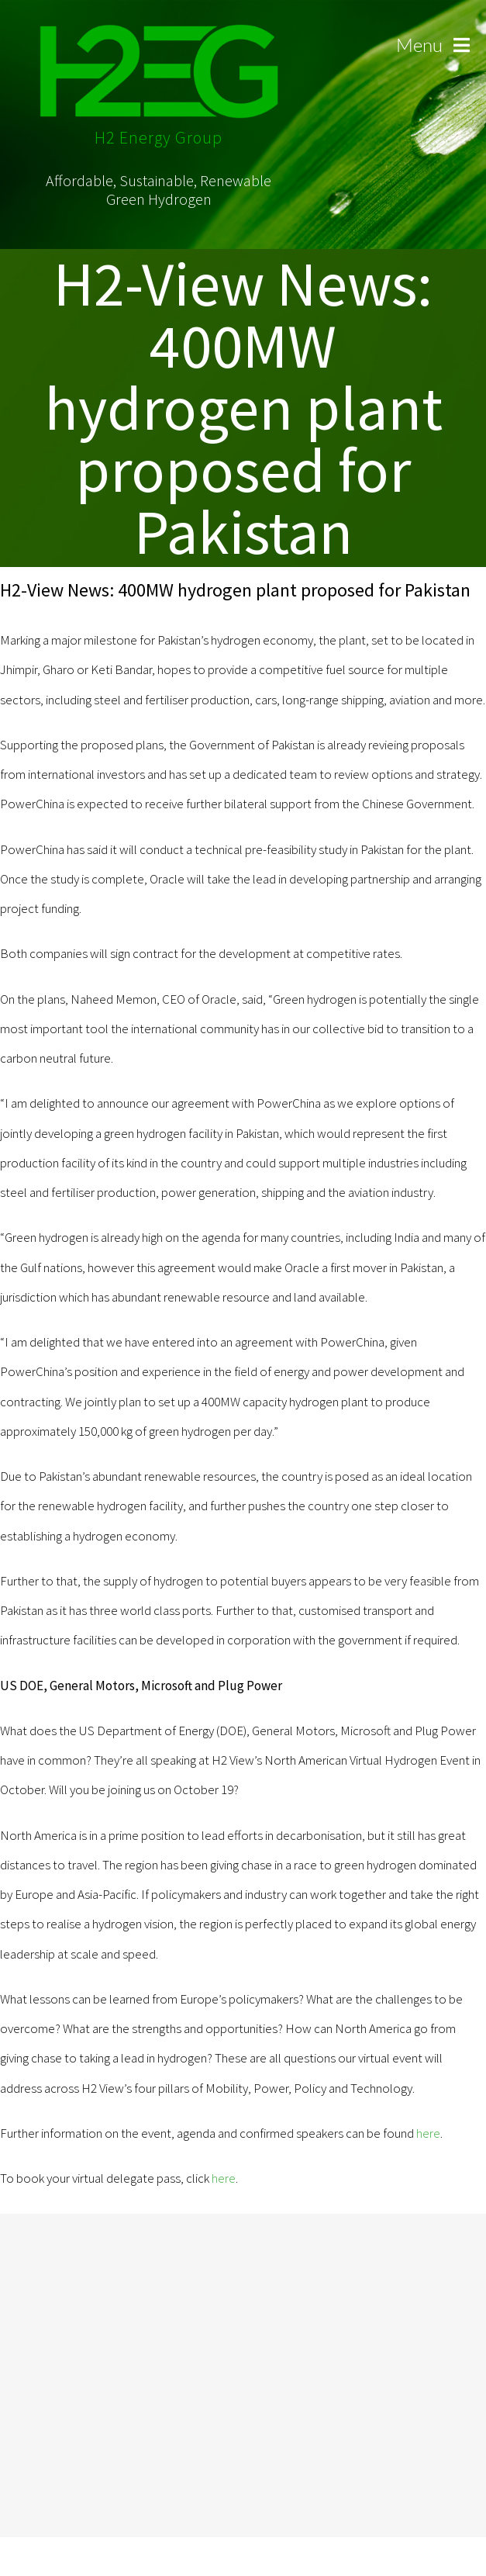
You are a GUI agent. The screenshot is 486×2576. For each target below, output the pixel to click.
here (428, 2133)
